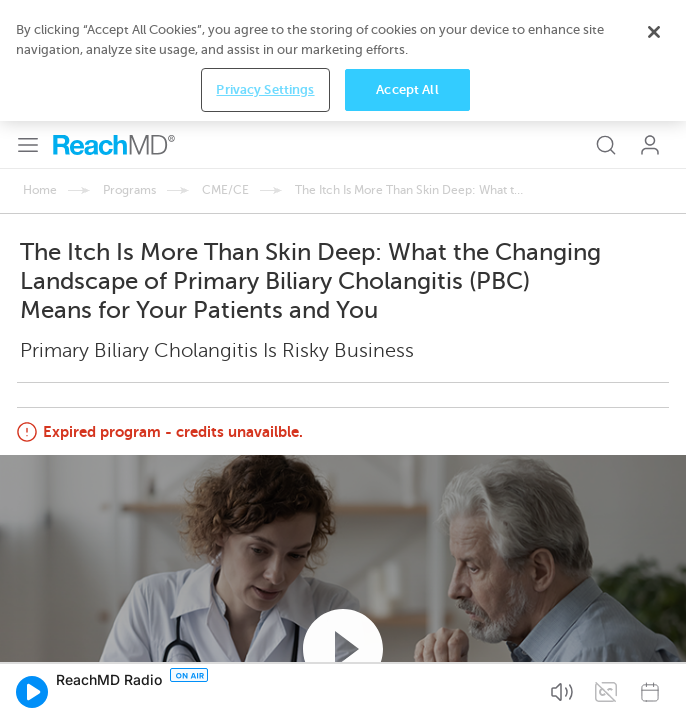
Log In (650, 24)
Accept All (407, 688)
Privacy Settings (265, 688)
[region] (343, 659)
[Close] (654, 631)
